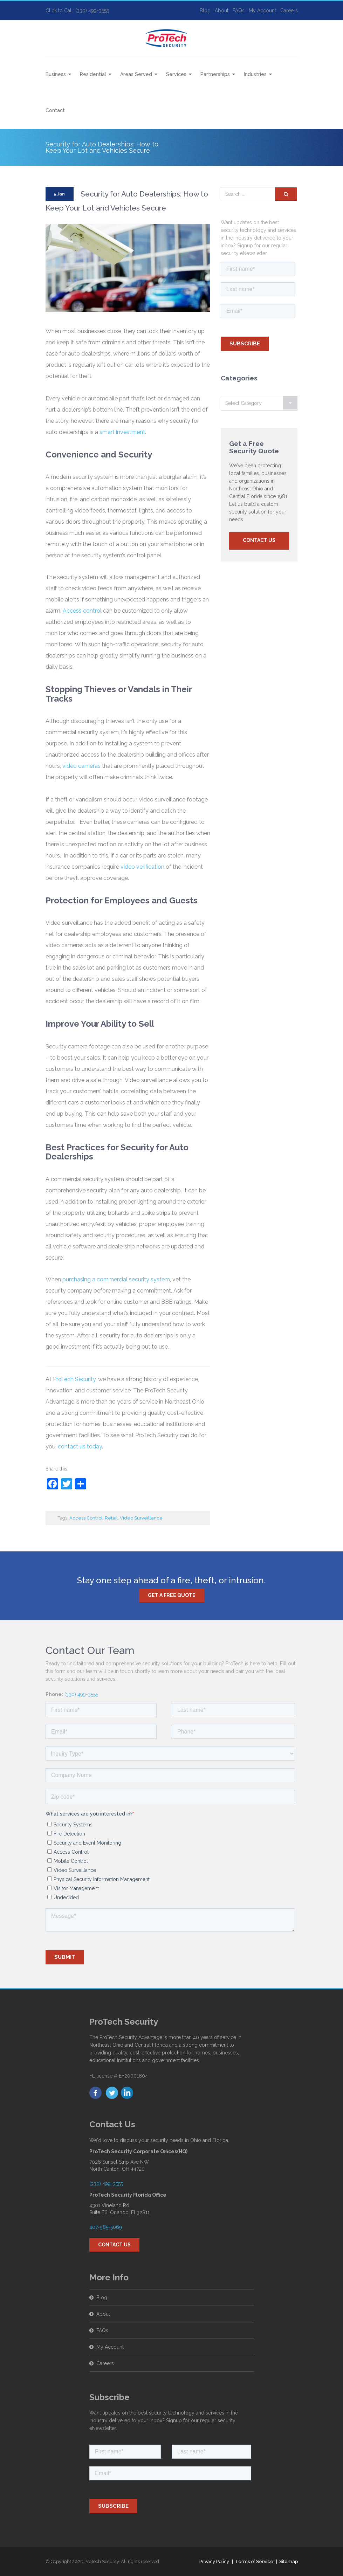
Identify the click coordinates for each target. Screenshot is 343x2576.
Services (176, 74)
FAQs (239, 10)
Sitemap (288, 2561)
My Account (262, 10)
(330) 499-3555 (81, 1694)
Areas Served (136, 74)
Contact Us (259, 540)
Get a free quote (171, 1595)
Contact (55, 110)
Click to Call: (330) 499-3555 (77, 10)
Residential (93, 74)
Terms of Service (254, 2561)
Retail (111, 1518)
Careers (289, 10)
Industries (255, 74)
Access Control (86, 1518)
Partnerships (215, 74)
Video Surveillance (141, 1518)
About (221, 10)
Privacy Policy (214, 2561)
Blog (205, 10)
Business (56, 74)
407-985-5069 (105, 2227)
